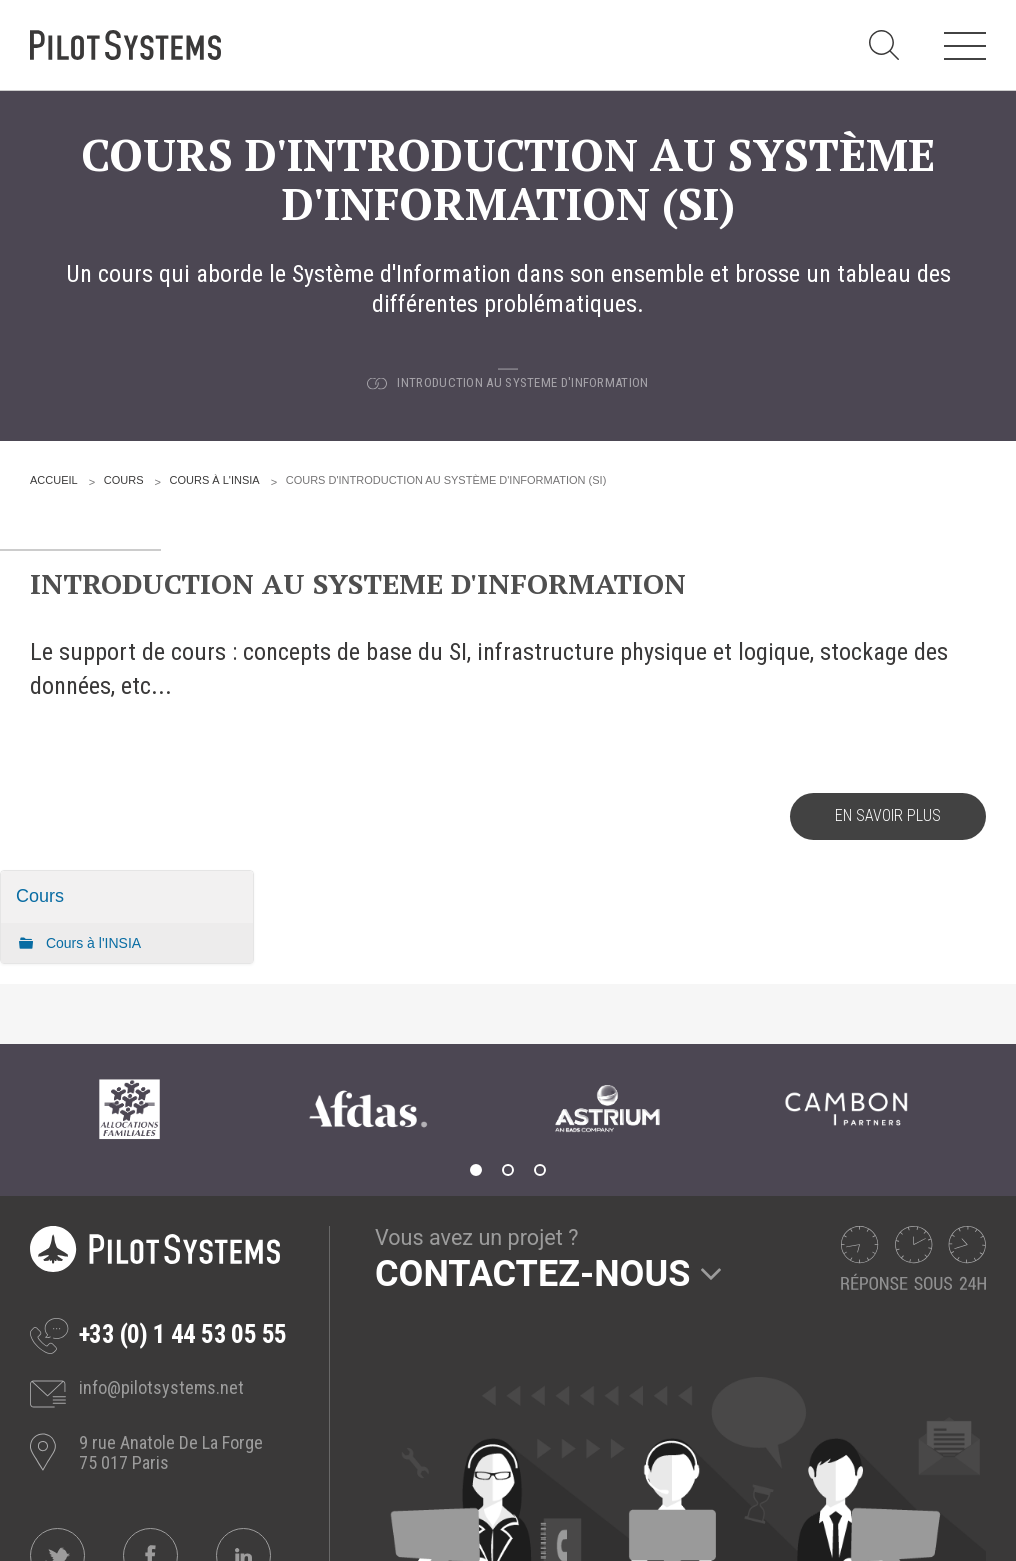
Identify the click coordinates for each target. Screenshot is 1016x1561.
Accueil (54, 480)
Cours (124, 480)
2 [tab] (508, 1170)
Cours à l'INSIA (215, 480)
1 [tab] (476, 1170)
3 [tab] (540, 1170)
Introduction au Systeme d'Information (522, 382)
